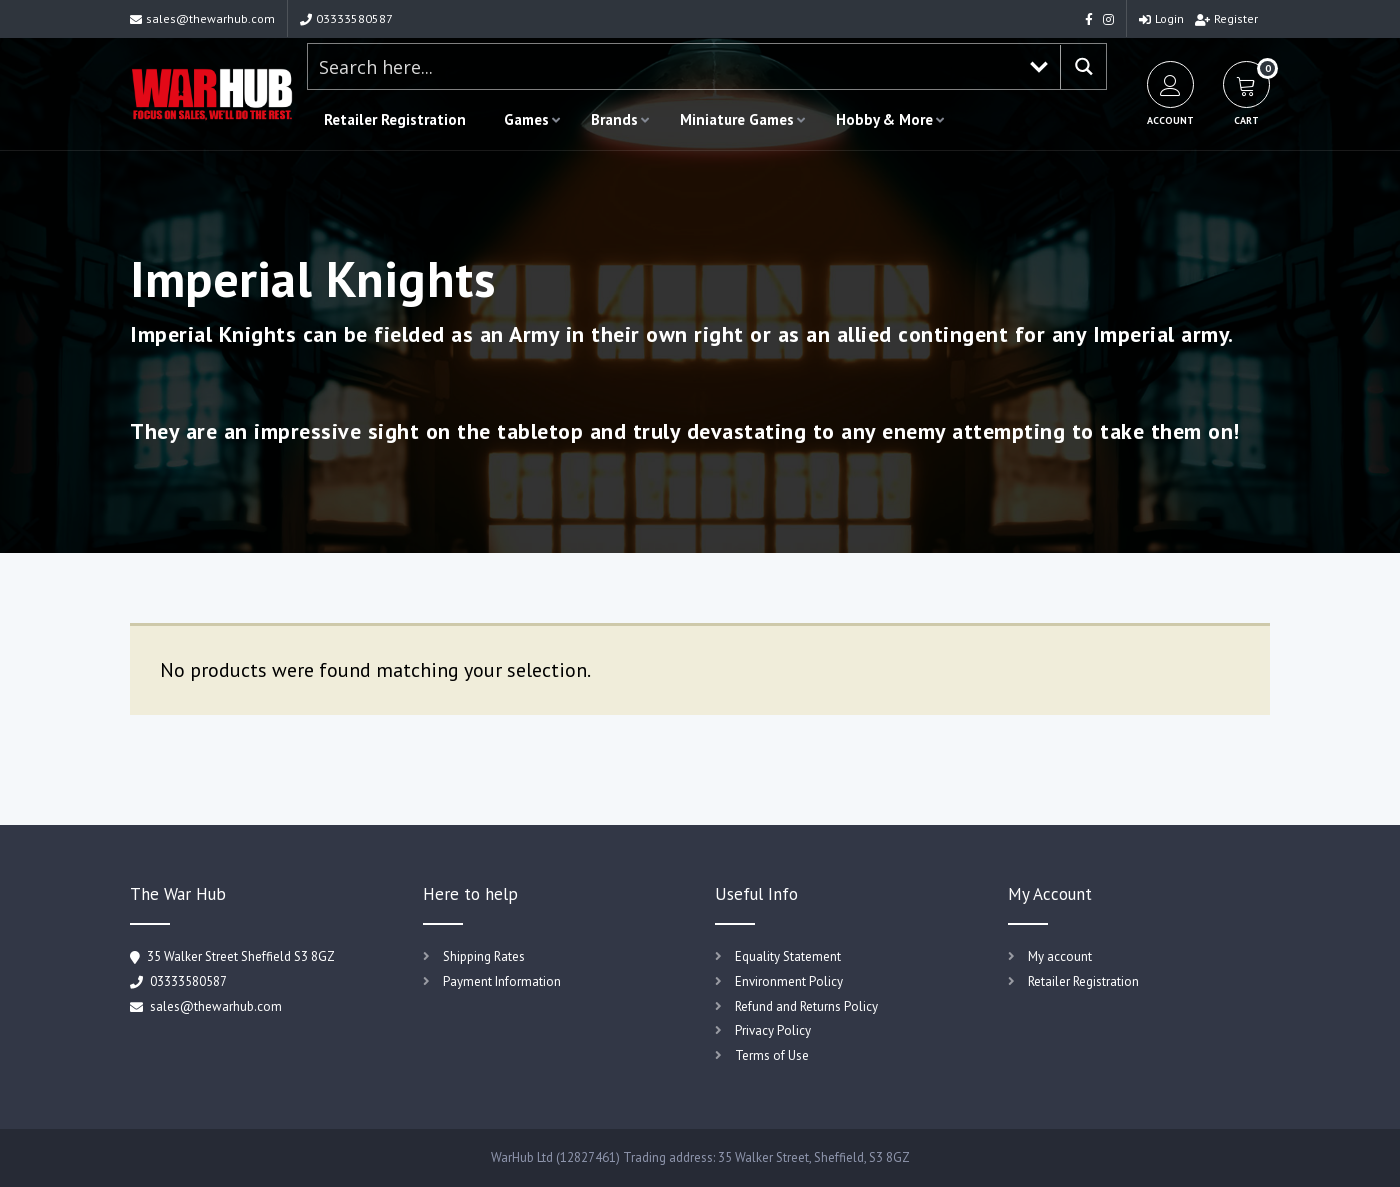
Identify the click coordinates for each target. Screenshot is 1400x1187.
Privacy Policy (773, 1030)
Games (526, 119)
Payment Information (502, 981)
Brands (614, 119)
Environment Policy (789, 981)
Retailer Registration (395, 119)
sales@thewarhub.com (202, 18)
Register (1226, 18)
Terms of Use (772, 1055)
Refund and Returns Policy (806, 1006)
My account (1060, 956)
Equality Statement (788, 956)
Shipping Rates (484, 956)
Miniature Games (737, 119)
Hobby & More (884, 119)
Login (1161, 18)
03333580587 (346, 18)
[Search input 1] (663, 66)
